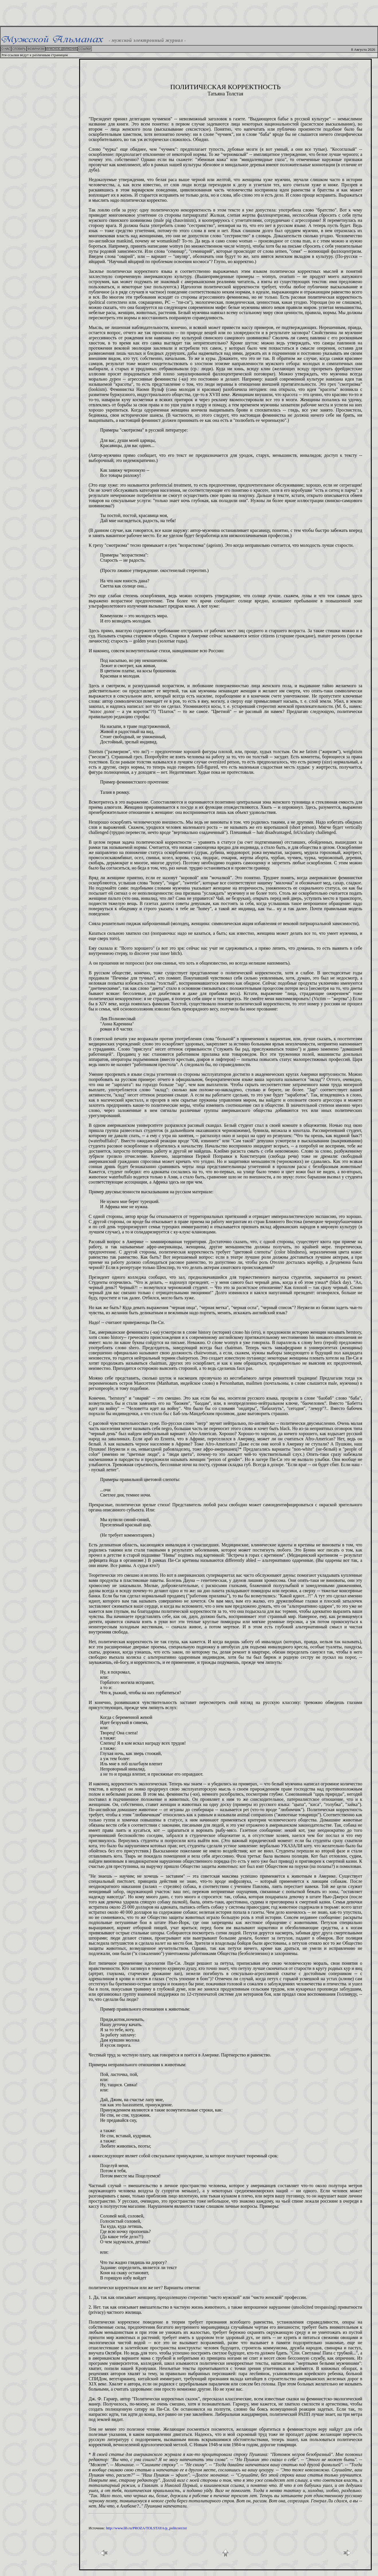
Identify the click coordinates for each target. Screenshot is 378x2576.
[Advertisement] (189, 13)
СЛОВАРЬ (19, 48)
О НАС (5, 48)
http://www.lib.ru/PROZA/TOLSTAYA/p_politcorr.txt (146, 2528)
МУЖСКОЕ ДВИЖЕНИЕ (62, 48)
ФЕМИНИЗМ (36, 48)
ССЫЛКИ (85, 48)
